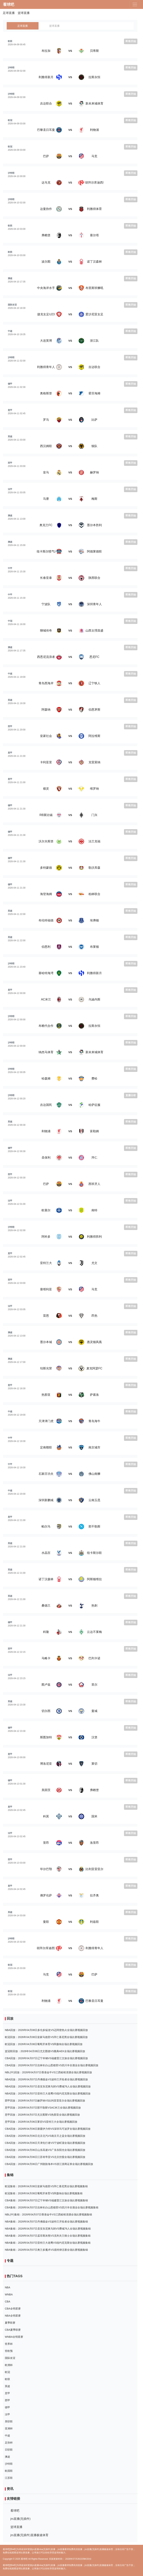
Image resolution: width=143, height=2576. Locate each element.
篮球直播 (24, 12)
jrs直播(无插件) (20, 2518)
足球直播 (9, 12)
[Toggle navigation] (135, 4)
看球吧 (8, 4)
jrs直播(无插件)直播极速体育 (29, 2535)
